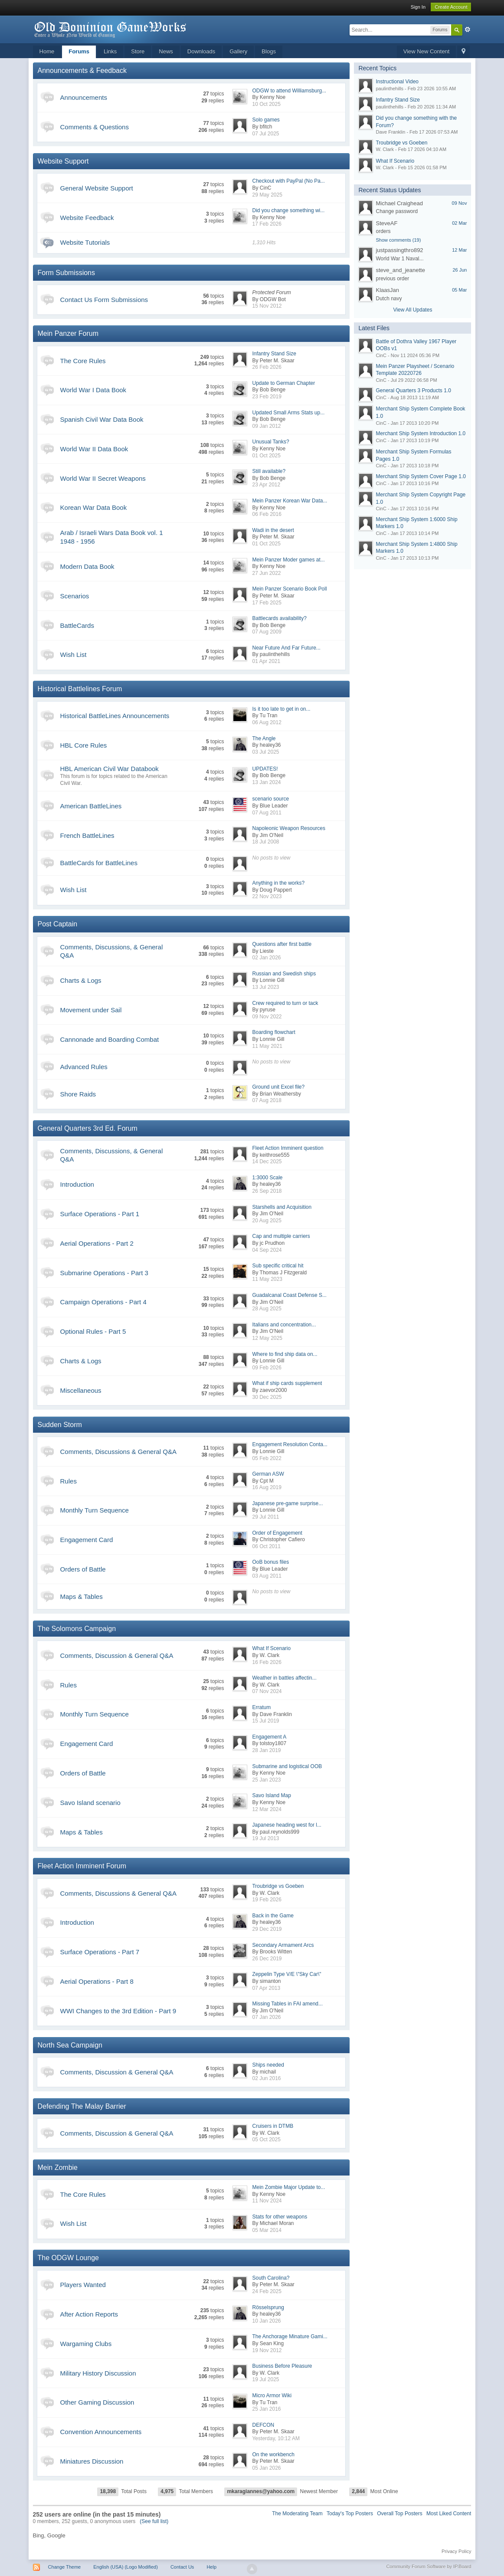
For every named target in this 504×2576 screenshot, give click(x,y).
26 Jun (459, 269)
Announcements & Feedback (82, 70)
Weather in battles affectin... (284, 1678)
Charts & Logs (80, 980)
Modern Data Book (87, 566)
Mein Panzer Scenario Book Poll (289, 589)
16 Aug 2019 (266, 1487)
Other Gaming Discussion (97, 2402)
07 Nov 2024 (266, 1691)
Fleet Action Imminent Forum (82, 1866)
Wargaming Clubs (86, 2343)
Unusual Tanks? (270, 442)
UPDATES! (265, 769)
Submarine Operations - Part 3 (104, 1273)
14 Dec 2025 (266, 1161)
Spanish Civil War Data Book (102, 419)
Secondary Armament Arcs (283, 1945)
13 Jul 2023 (265, 987)
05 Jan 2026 (266, 2468)
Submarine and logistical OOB (287, 1766)
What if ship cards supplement (287, 1383)
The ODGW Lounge (68, 2257)
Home (47, 51)
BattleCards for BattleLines (98, 862)
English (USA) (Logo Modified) (125, 2566)
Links (110, 51)
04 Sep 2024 (266, 1250)
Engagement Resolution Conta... (289, 1444)
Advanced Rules (84, 1066)
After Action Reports (89, 2314)
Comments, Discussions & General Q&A (118, 1451)
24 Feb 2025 (266, 2291)
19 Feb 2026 (266, 1900)
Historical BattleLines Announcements (115, 715)
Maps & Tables (81, 1596)
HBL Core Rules (83, 745)
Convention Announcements (101, 2431)
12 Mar (459, 250)
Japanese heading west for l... (286, 1825)
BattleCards (77, 625)
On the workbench (273, 2454)
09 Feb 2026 (266, 1368)
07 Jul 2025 (265, 134)
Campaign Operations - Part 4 (103, 1302)
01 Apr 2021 (266, 661)
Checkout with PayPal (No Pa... (288, 181)
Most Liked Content (448, 2513)
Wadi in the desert (273, 530)
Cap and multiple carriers (281, 1236)
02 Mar (459, 223)
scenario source (270, 799)
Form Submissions (66, 272)
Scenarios (74, 596)
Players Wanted (83, 2284)
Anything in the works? (278, 883)
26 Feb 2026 (266, 367)
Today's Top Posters (350, 2513)
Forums (79, 51)
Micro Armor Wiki (271, 2395)
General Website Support (96, 188)
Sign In (418, 7)
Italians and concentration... (284, 1325)
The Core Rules (83, 360)
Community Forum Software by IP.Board (428, 2566)
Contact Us (182, 2566)
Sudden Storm (60, 1424)
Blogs (269, 51)
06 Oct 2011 (266, 1546)
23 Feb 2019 (266, 397)
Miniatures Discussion (92, 2461)
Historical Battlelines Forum (80, 688)
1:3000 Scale (267, 1178)
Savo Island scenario (90, 1802)
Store (137, 51)
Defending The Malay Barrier (82, 2106)
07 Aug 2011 (266, 813)
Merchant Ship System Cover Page (420, 476)
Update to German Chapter (283, 383)
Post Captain (58, 924)
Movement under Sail (91, 1010)
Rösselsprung (268, 2307)
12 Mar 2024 (266, 1809)
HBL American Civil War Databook (109, 768)
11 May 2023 (267, 1279)
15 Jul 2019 (265, 1721)
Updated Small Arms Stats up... (288, 413)
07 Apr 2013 (266, 1988)
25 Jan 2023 (266, 1780)
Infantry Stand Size (274, 354)
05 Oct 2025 (266, 2139)
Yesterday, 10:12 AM (275, 2438)
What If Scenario (271, 1648)
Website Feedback (87, 217)
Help (211, 2566)
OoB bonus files (270, 1562)
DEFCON (263, 2425)
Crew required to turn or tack (285, 1003)
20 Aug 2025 (266, 1220)
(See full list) (154, 2521)
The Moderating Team (297, 2513)
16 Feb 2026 (266, 1662)
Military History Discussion (98, 2373)
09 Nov (459, 203)
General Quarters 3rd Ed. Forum (87, 1128)
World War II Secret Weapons (103, 478)
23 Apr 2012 (266, 485)
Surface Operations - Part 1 (100, 1213)
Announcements (83, 97)
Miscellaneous (80, 1390)
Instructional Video (397, 82)
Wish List (73, 654)
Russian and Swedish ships (284, 974)
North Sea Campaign (70, 2045)
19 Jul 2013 (265, 1838)
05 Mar (459, 289)
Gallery (238, 51)
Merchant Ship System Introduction (420, 433)
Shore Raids (78, 1094)
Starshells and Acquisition (281, 1207)
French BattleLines (87, 835)
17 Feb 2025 (266, 603)
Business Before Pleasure (282, 2366)
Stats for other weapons (279, 2217)
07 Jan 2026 (266, 2017)
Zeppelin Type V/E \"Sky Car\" (286, 1974)
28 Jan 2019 (266, 1750)
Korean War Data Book (93, 507)
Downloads (201, 51)
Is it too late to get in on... (281, 709)
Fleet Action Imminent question (287, 1148)
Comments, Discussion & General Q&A (116, 1655)
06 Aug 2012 (266, 722)
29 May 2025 (267, 195)
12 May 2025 (267, 1338)
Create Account (451, 7)
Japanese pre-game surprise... (287, 1503)
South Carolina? (270, 2278)
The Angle (263, 738)
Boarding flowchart (273, 1032)
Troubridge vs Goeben (278, 1886)
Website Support (63, 161)
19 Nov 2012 (266, 2350)
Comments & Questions (94, 127)
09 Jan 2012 (266, 426)
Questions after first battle (281, 944)
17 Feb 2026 (266, 224)
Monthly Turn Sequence (94, 1510)
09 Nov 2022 (266, 1017)
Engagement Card (86, 1539)
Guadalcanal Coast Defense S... (289, 1295)
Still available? (268, 471)
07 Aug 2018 (266, 1100)
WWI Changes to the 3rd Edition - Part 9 (118, 2011)
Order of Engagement (277, 1533)
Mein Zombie (58, 2167)
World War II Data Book (94, 449)
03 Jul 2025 (265, 752)
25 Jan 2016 (266, 2409)
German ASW (268, 1474)
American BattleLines (91, 806)
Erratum (261, 1707)
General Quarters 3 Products (413, 390)
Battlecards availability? (279, 618)
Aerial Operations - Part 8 (97, 1981)
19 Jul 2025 (265, 2379)
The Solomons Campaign (77, 1628)
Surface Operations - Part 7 (100, 1952)
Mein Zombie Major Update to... (288, 2187)
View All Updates (412, 310)
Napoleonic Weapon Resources (288, 828)
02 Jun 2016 (266, 2078)
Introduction (77, 1184)
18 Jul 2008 (265, 842)
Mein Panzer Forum (68, 333)
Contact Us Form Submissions (104, 299)
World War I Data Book (93, 390)
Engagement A (269, 1737)
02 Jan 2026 (266, 958)
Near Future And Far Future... (286, 648)
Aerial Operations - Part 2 (97, 1243)
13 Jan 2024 (266, 782)
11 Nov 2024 (266, 2201)
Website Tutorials (85, 242)
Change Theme (64, 2566)
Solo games (265, 120)
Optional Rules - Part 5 (93, 1331)
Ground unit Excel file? (278, 1087)
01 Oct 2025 (266, 456)
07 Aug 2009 (266, 632)
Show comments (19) (398, 240)
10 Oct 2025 (266, 104)
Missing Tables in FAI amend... (287, 2004)
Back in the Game (272, 1916)
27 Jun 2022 (266, 573)
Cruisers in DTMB (272, 2126)
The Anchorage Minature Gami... (289, 2336)
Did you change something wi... (288, 210)
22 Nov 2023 (266, 896)
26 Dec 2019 (266, 1959)
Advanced (467, 29)
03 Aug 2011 (266, 1576)
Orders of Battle (83, 1569)
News (166, 51)
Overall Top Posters (399, 2513)
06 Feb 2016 (266, 514)
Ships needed (268, 2065)
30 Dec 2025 (266, 1397)
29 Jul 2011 (265, 1517)
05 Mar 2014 (266, 2230)
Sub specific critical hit (277, 1266)
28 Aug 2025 (266, 1309)
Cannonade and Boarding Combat (109, 1039)
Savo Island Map (271, 1795)
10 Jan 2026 (266, 2321)
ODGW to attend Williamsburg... (289, 91)
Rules (68, 1481)
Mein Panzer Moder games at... (288, 560)
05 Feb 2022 (266, 1458)
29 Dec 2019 (266, 1929)
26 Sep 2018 (266, 1191)
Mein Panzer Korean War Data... (289, 501)
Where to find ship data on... (284, 1354)
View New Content (426, 51)
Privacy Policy (456, 2551)
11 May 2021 (267, 1046)
